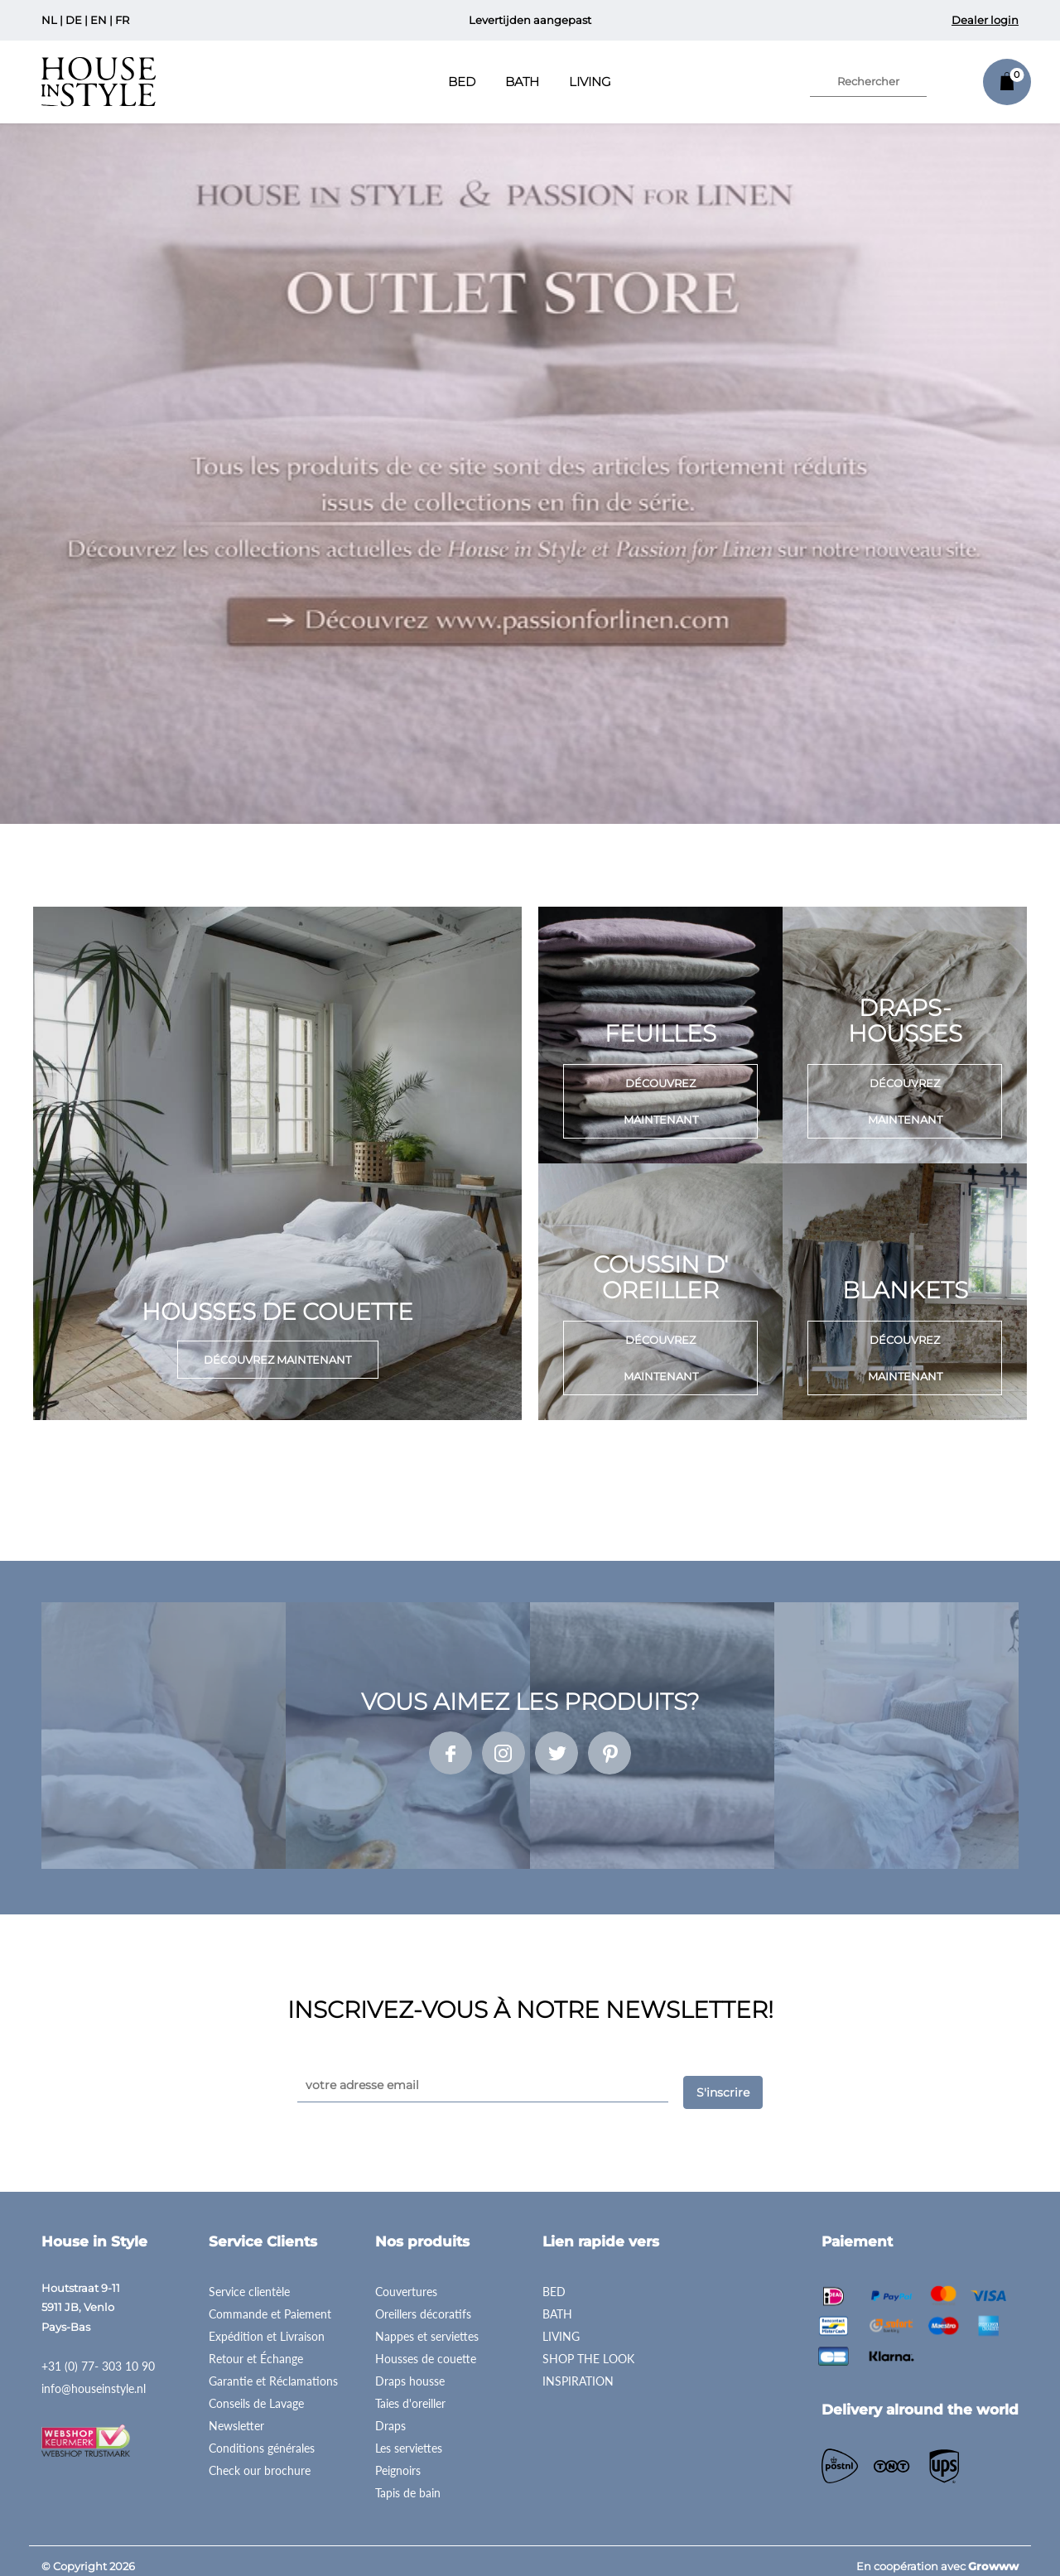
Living (590, 81)
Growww (993, 2555)
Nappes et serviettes (427, 2325)
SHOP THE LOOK (588, 2348)
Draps (390, 2415)
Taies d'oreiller (410, 2393)
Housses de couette (425, 2348)
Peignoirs (398, 2460)
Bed (461, 81)
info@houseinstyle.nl (93, 2378)
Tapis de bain (408, 2482)
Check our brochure (260, 2460)
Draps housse (410, 2370)
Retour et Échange (256, 2348)
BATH (557, 2303)
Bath (522, 81)
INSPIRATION (578, 2370)
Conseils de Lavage (256, 2393)
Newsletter (236, 2415)
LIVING (561, 2325)
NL (49, 19)
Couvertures (406, 2281)
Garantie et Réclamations (273, 2370)
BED (554, 2281)
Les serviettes (408, 2437)
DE (73, 19)
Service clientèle (249, 2281)
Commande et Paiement (270, 2303)
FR (122, 19)
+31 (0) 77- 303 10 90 (98, 2355)
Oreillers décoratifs (423, 2303)
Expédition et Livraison (267, 2325)
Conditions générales (262, 2437)
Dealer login (985, 19)
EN (98, 19)
